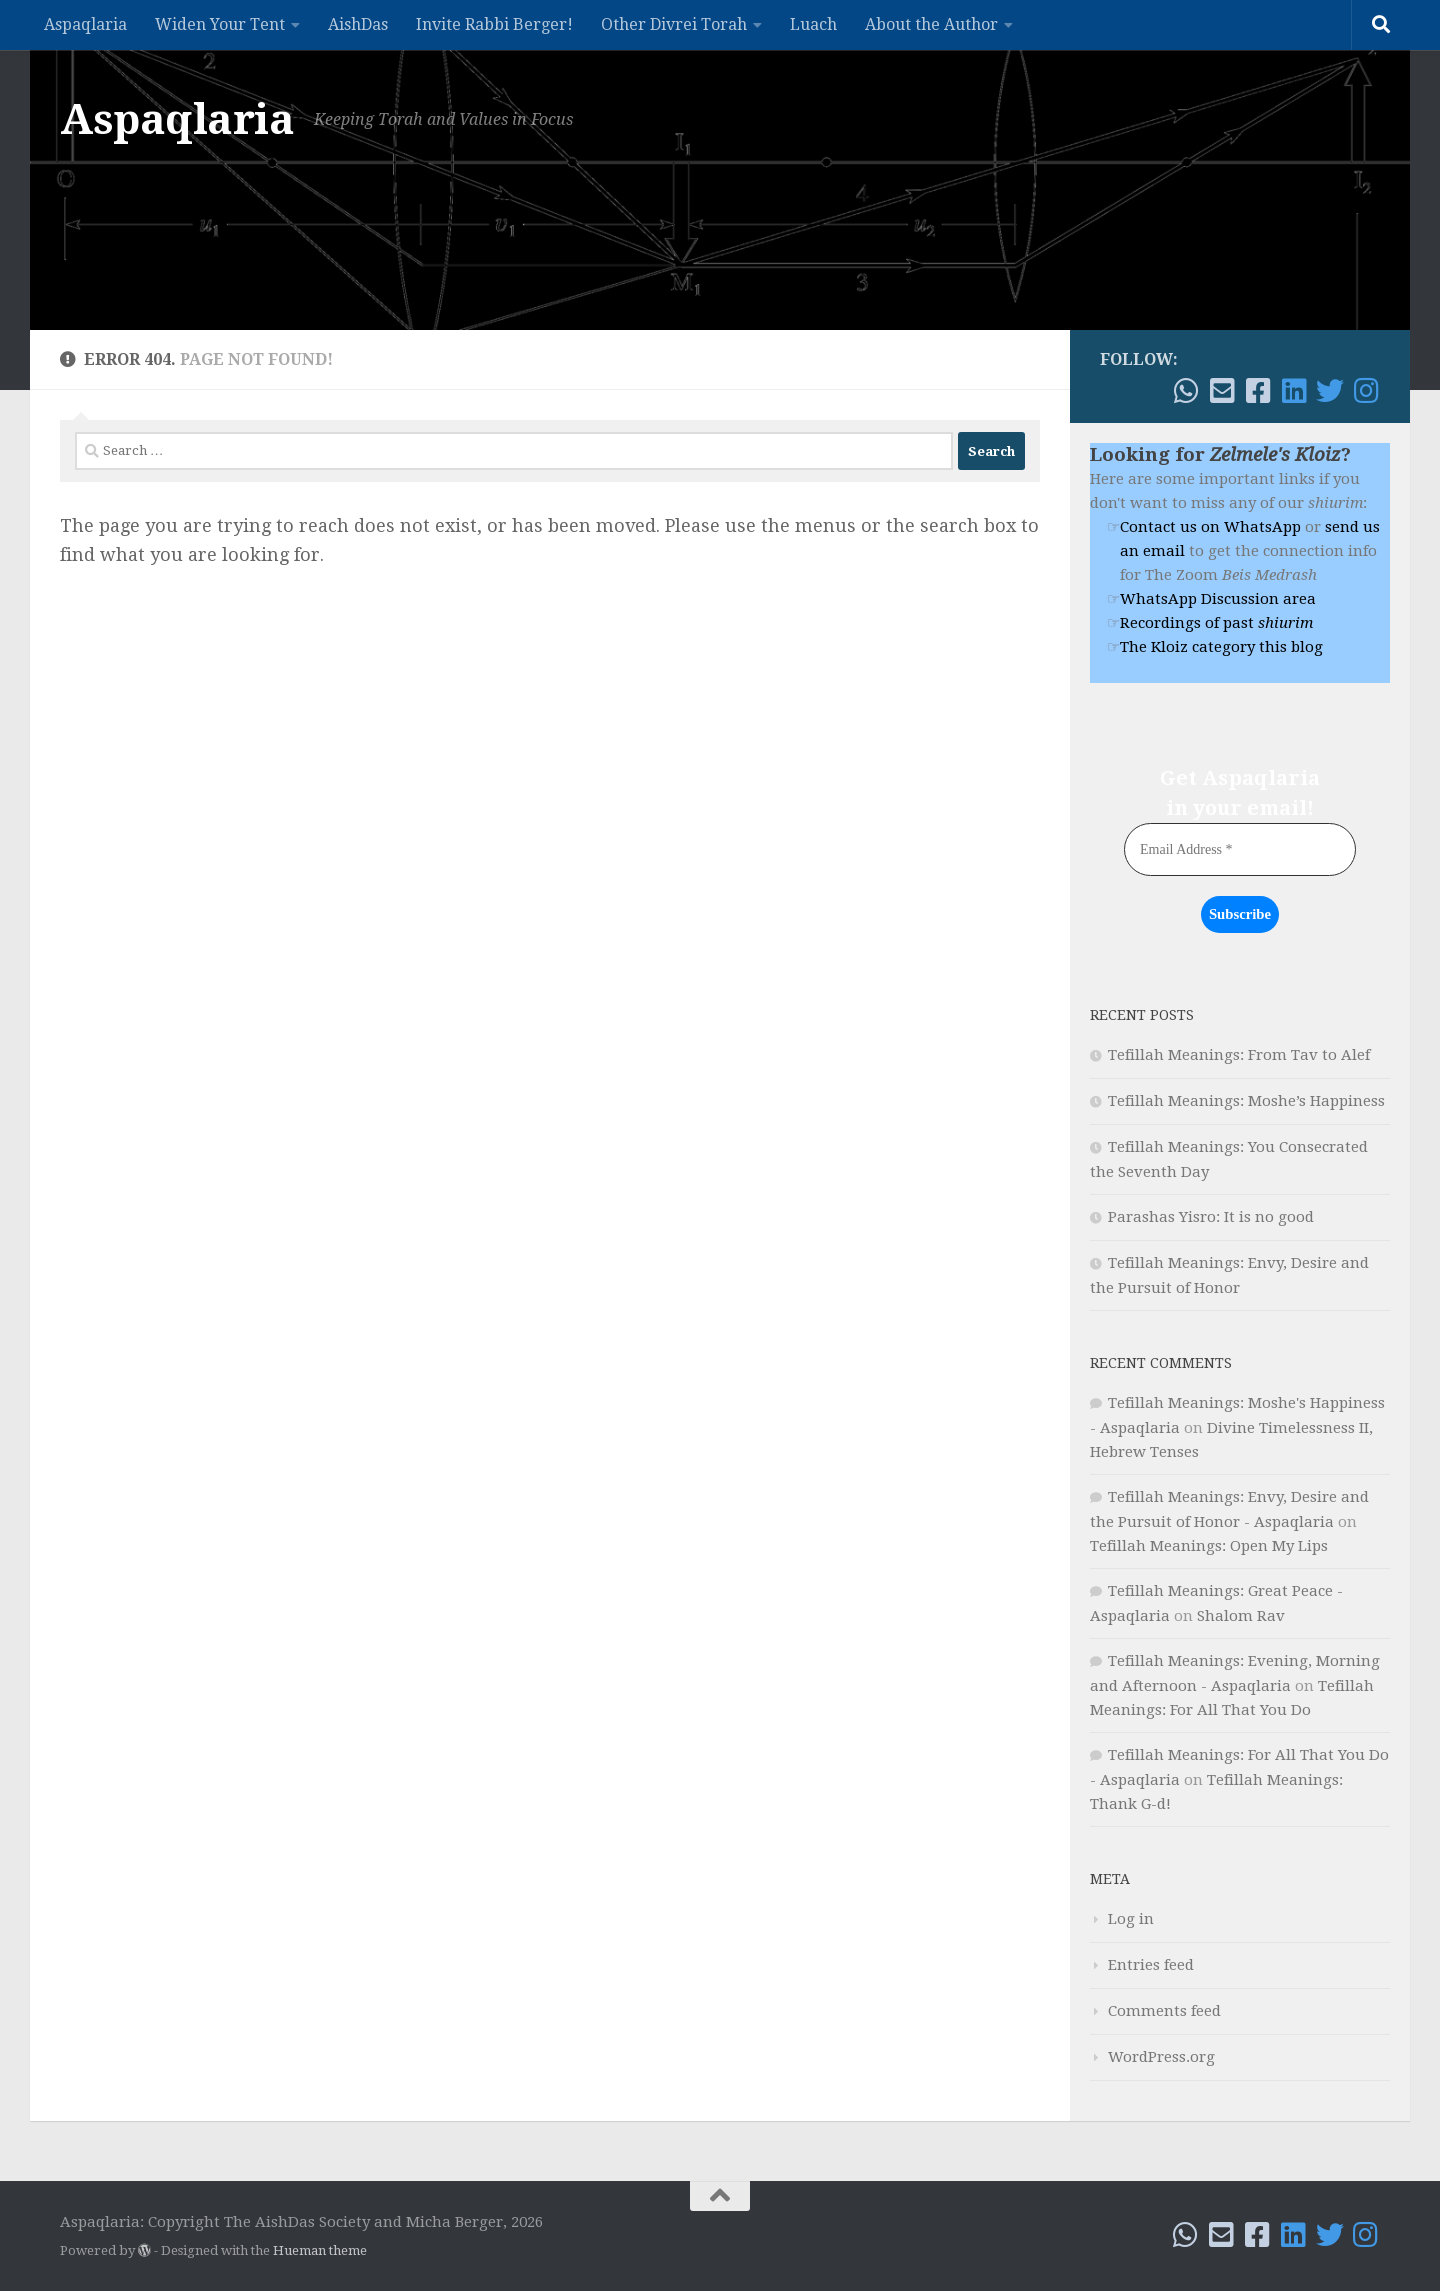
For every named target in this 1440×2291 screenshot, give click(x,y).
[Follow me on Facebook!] (1258, 391)
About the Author (931, 24)
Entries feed (1151, 1964)
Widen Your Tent (220, 24)
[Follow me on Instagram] (1366, 391)
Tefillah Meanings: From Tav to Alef (1239, 1054)
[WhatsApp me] (1186, 391)
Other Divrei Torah (674, 24)
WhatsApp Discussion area (1218, 599)
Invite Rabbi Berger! (494, 24)
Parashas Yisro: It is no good (1211, 1216)
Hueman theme (320, 2249)
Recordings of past (1216, 623)
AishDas (358, 24)
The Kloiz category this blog (1221, 647)
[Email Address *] (1240, 849)
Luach (813, 24)
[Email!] (1222, 391)
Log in (1131, 1918)
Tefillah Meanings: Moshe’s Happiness (1246, 1100)
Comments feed (1164, 2010)
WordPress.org (1161, 2056)
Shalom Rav (1241, 1615)
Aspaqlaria (85, 24)
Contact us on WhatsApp (1210, 527)
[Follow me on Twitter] (1330, 391)
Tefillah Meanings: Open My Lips (1209, 1545)
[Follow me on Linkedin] (1294, 391)
